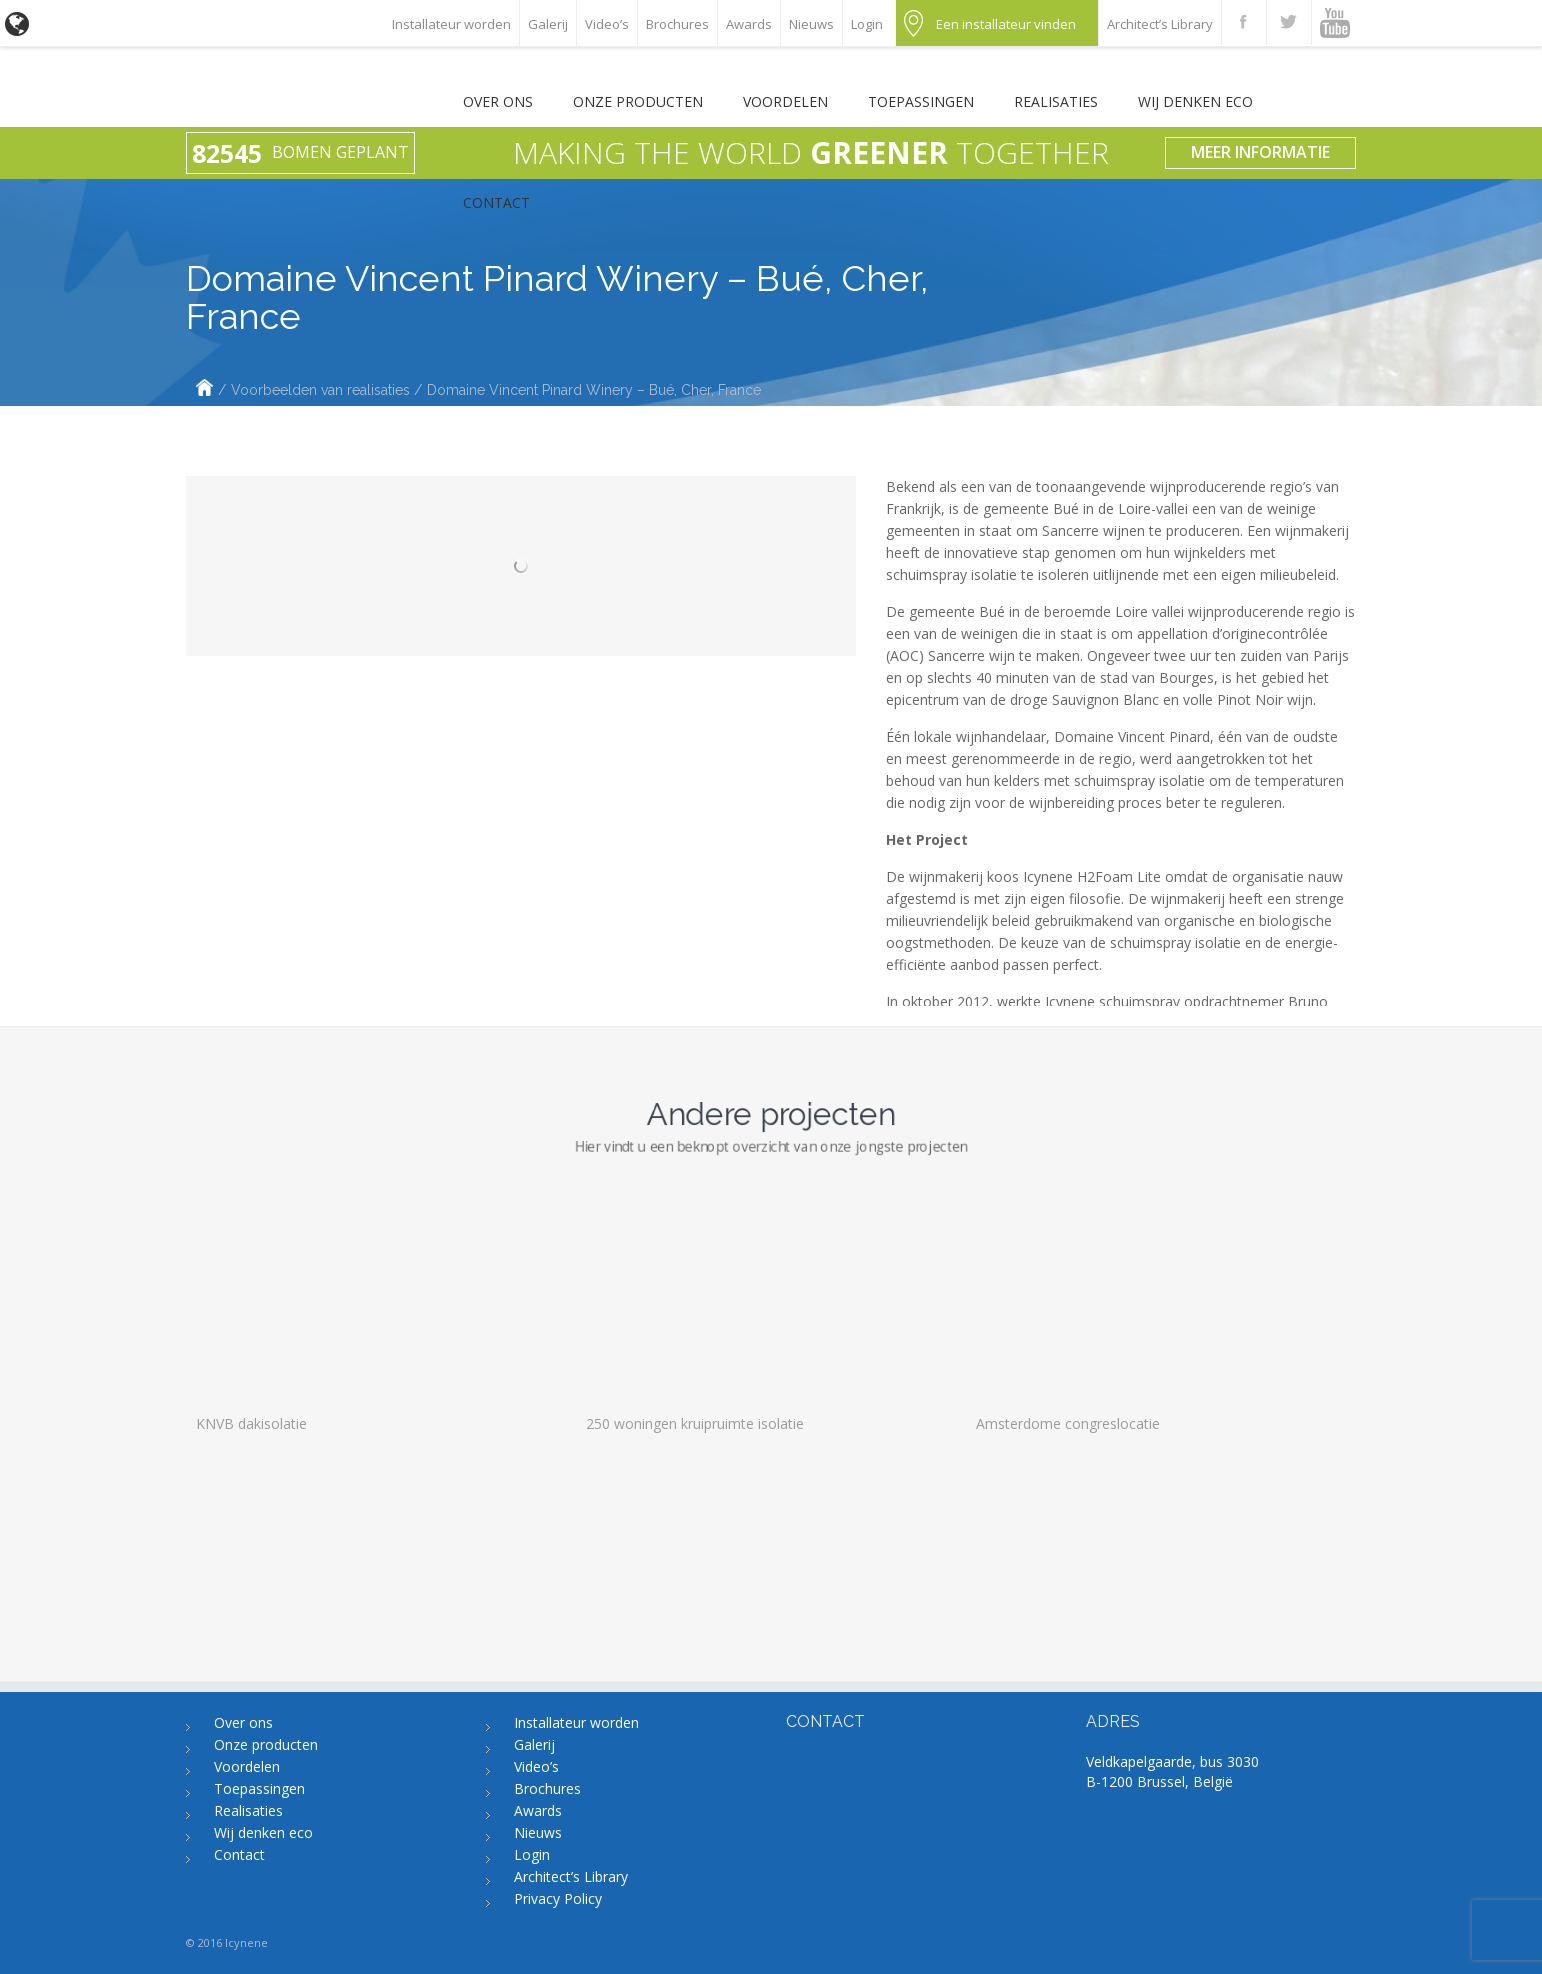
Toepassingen (921, 101)
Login (867, 24)
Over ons (498, 101)
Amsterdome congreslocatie (1068, 1645)
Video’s (607, 24)
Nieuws (811, 24)
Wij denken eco (1195, 101)
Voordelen (785, 101)
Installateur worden (451, 24)
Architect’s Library (1160, 24)
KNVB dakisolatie (251, 1645)
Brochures (677, 24)
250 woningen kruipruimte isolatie (695, 1645)
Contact (496, 202)
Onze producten (638, 101)
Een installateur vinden (1006, 24)
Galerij (548, 24)
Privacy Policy (558, 1898)
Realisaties (1056, 101)
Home (204, 390)
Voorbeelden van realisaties (320, 390)
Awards (749, 24)
